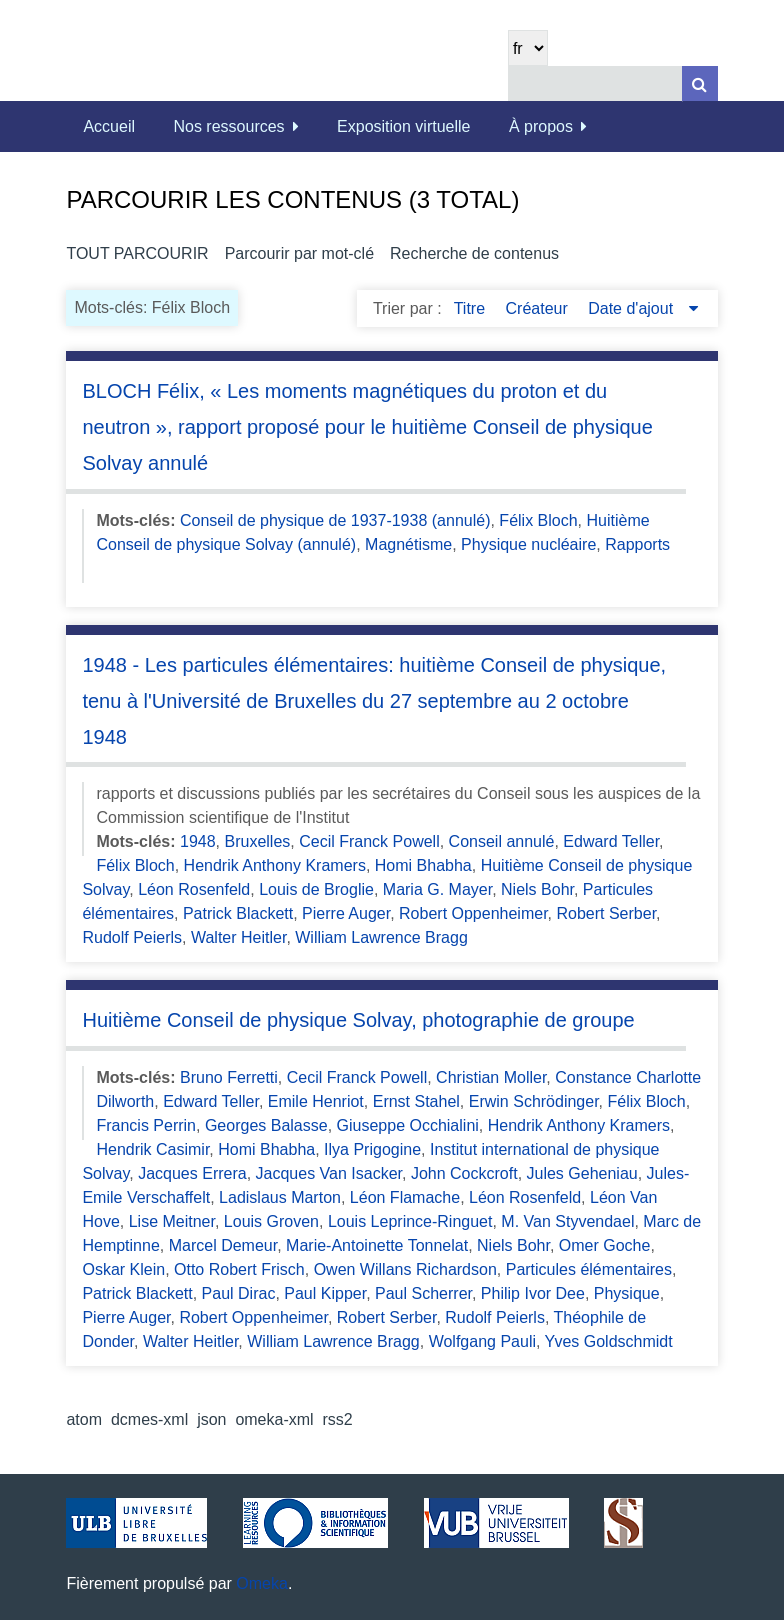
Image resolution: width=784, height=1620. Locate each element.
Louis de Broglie (316, 889)
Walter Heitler (238, 937)
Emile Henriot (316, 1101)
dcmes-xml (149, 1419)
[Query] (613, 83)
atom (84, 1419)
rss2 (338, 1419)
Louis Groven (271, 1221)
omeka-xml (274, 1419)
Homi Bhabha (423, 865)
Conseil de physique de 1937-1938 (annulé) (335, 520)
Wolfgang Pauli (482, 1341)
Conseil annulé (502, 841)
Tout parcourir (137, 253)
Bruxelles (258, 841)
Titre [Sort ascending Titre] (472, 308)
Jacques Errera (192, 1173)
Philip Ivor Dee (533, 1293)
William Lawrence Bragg (381, 937)
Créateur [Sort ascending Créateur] (539, 308)
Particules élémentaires (589, 1269)
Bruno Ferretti (229, 1077)
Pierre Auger (346, 913)
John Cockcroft (464, 1173)
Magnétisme (408, 544)
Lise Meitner (172, 1221)
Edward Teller (611, 841)
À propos (541, 126)
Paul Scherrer (423, 1293)
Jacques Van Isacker (329, 1173)
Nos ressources (228, 126)
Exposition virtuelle (403, 126)
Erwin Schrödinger (534, 1101)
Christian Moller (491, 1077)
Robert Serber (606, 913)
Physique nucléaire (528, 544)
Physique (627, 1293)
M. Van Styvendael (567, 1221)
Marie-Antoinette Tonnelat (377, 1245)
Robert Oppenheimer (473, 913)
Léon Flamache (405, 1197)
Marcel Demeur (223, 1245)
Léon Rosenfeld (194, 889)
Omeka (262, 1583)
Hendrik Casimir (152, 1149)
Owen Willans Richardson (405, 1269)
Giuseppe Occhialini (408, 1125)
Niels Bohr (537, 889)
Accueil (109, 126)
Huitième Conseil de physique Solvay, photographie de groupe (358, 1020)
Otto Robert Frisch (239, 1269)
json (211, 1419)
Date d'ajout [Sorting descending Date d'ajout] (632, 308)
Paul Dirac (239, 1293)
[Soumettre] (700, 83)
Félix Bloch (538, 520)
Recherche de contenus (474, 253)
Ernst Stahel (416, 1101)
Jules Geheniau (582, 1173)
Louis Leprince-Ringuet (410, 1221)
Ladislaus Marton (280, 1197)
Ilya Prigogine (372, 1149)
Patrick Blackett (238, 913)
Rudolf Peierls (132, 937)
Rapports (637, 544)
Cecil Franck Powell (369, 841)
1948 (198, 841)
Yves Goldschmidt (609, 1341)
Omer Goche (605, 1245)
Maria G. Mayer (437, 889)
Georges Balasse (266, 1125)
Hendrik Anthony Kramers (275, 865)
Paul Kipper (325, 1293)
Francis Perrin (146, 1125)
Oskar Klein (123, 1269)
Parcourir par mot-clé (299, 253)
